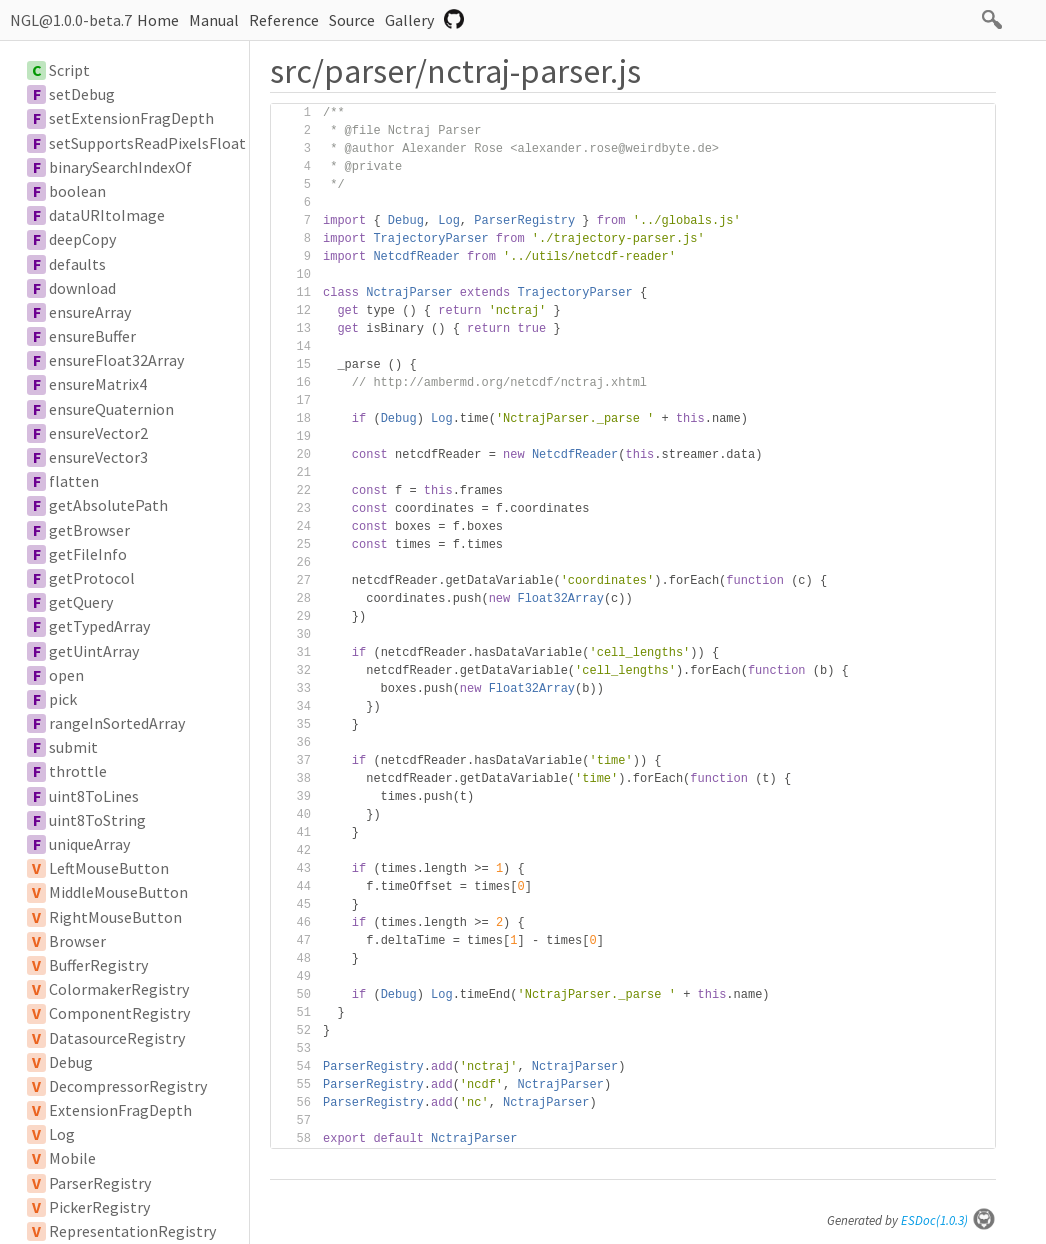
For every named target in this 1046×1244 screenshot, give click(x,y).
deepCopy (82, 239)
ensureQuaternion (111, 409)
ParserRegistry (100, 1183)
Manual (214, 20)
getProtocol (92, 578)
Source (352, 20)
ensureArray (90, 312)
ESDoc (948, 1220)
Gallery (409, 20)
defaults (77, 264)
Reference (284, 20)
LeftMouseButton (109, 868)
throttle (78, 771)
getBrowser (89, 530)
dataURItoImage (107, 215)
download (82, 288)
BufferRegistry (98, 965)
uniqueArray (89, 844)
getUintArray (94, 651)
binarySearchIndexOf (120, 167)
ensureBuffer (92, 336)
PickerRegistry (99, 1207)
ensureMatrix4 (98, 384)
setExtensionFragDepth (131, 118)
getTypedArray (99, 626)
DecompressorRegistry (128, 1086)
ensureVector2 (98, 433)
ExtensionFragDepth (120, 1110)
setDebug (82, 94)
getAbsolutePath (108, 505)
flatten (74, 481)
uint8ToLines (94, 796)
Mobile (72, 1158)
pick (63, 699)
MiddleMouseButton (118, 892)
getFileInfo (88, 554)
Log (62, 1134)
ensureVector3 (98, 457)
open (66, 675)
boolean (77, 191)
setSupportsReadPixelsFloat (147, 143)
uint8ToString (97, 820)
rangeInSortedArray (117, 723)
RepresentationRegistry (132, 1231)
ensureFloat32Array (116, 360)
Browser (77, 941)
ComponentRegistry (119, 1013)
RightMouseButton (115, 917)
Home (158, 20)
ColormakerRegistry (119, 989)
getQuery (81, 602)
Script (69, 70)
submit (73, 747)
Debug (71, 1062)
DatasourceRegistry (117, 1038)
